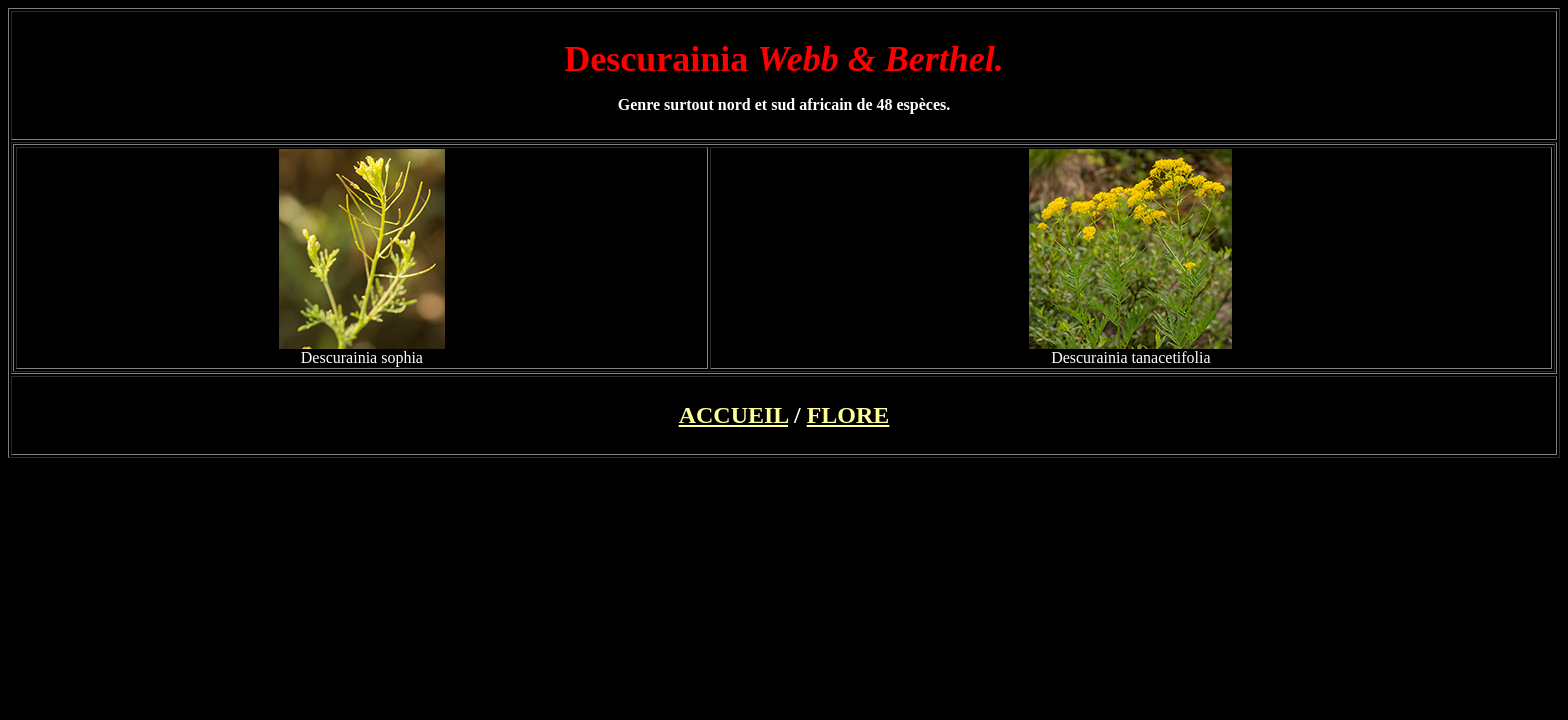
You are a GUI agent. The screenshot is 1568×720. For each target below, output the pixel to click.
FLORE (848, 415)
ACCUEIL (733, 415)
